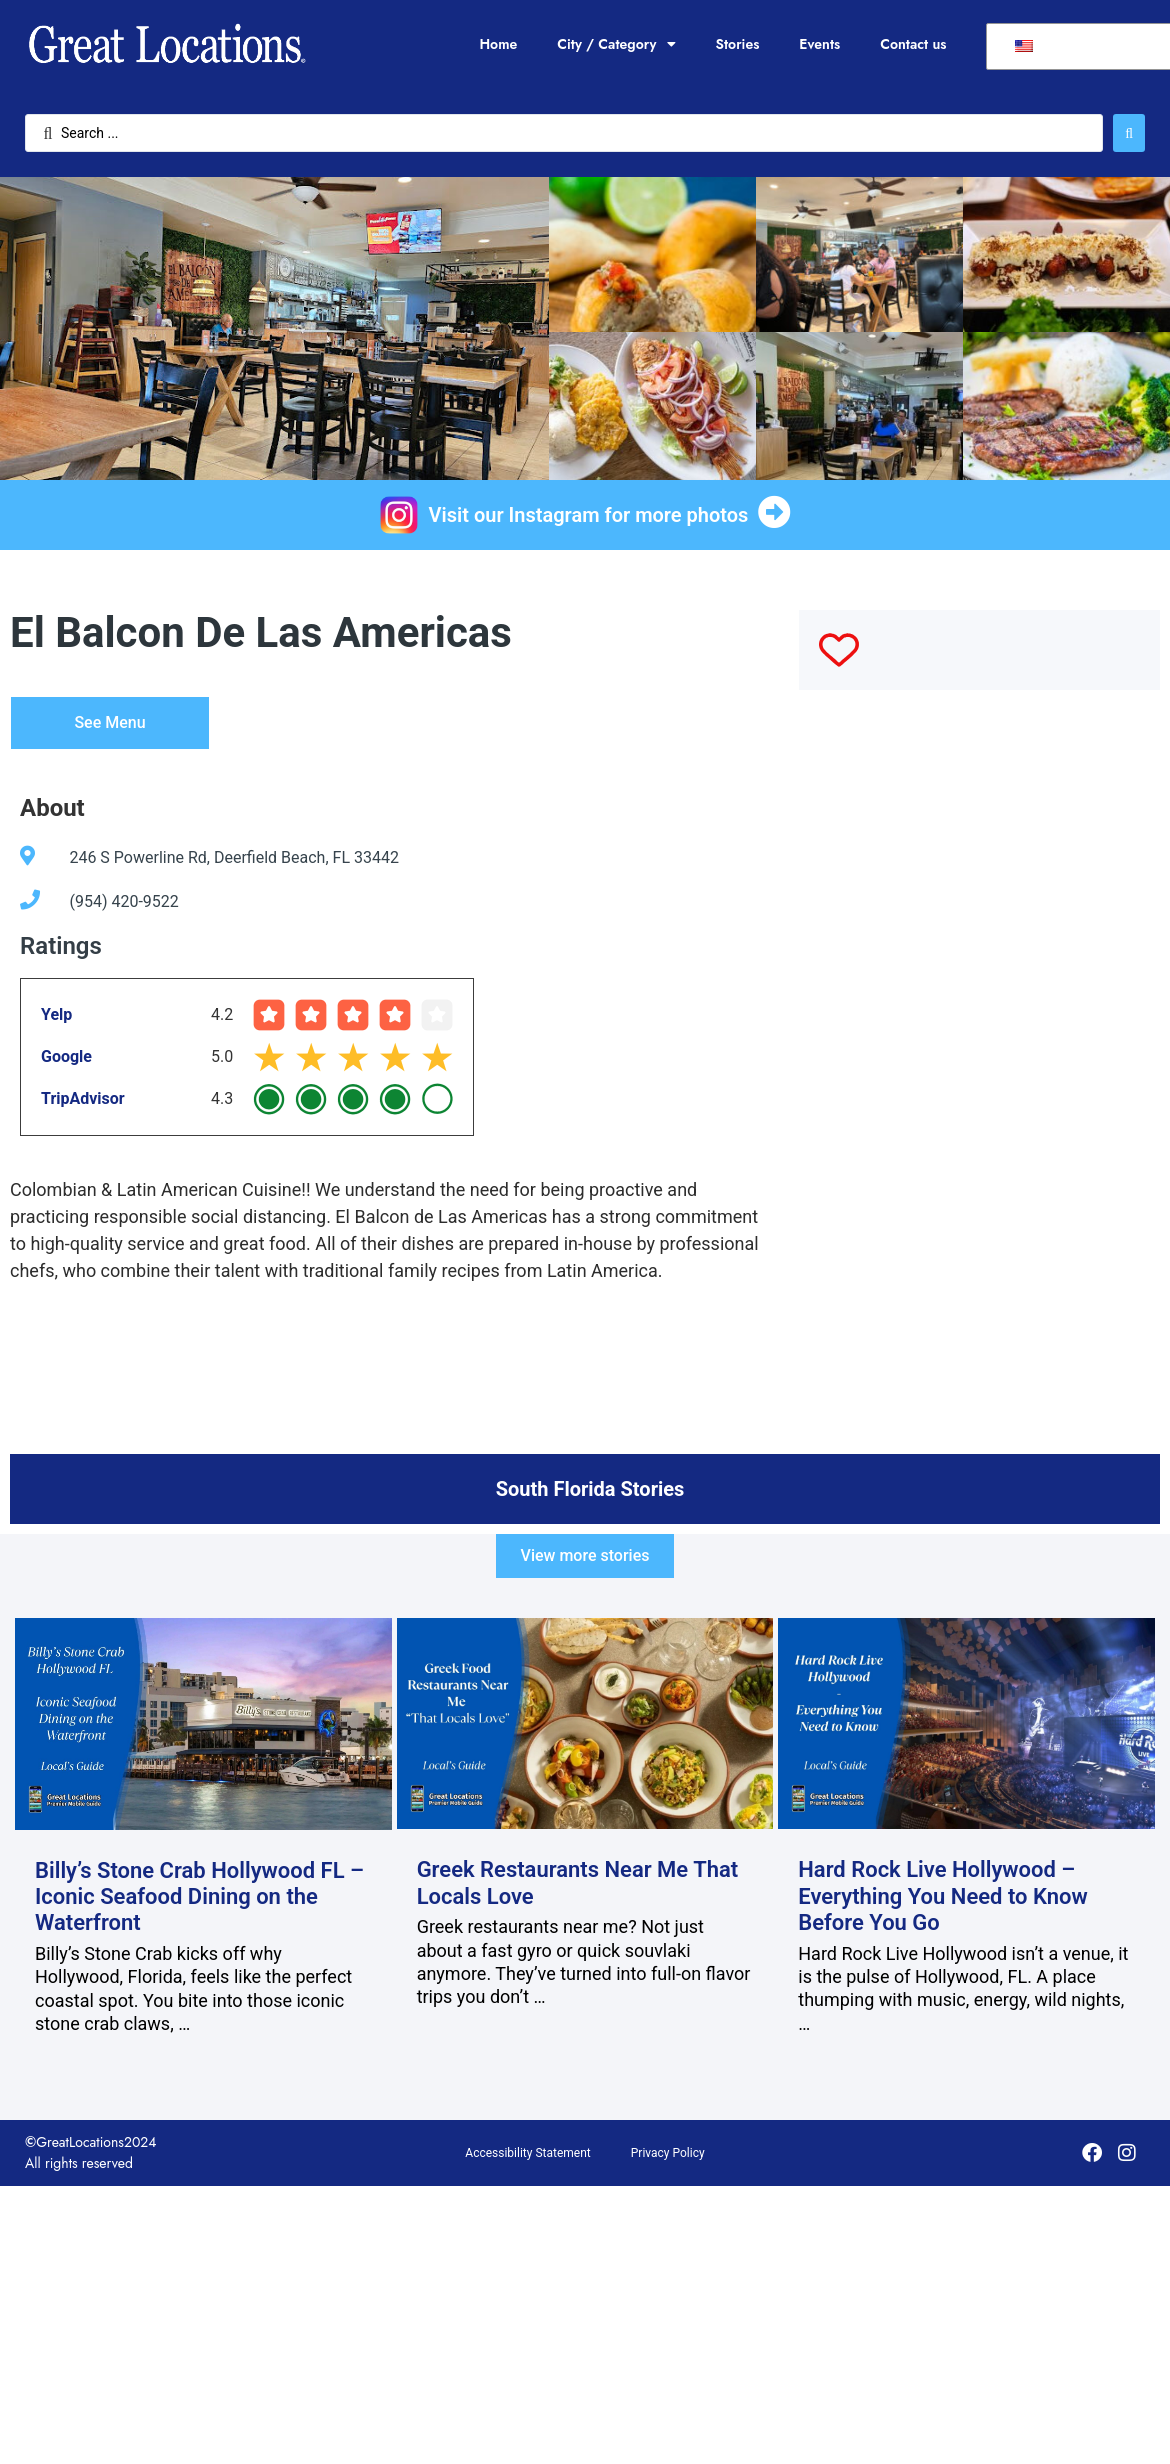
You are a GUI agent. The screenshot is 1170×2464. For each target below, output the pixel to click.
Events (819, 44)
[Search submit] (1129, 133)
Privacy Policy (668, 2153)
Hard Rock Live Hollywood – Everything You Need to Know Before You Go (943, 1896)
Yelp (56, 1014)
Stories (738, 44)
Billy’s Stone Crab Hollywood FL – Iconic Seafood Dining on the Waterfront (199, 1897)
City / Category (616, 44)
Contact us (913, 44)
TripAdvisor (83, 1098)
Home (498, 44)
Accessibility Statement (527, 2153)
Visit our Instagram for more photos (589, 515)
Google (66, 1056)
